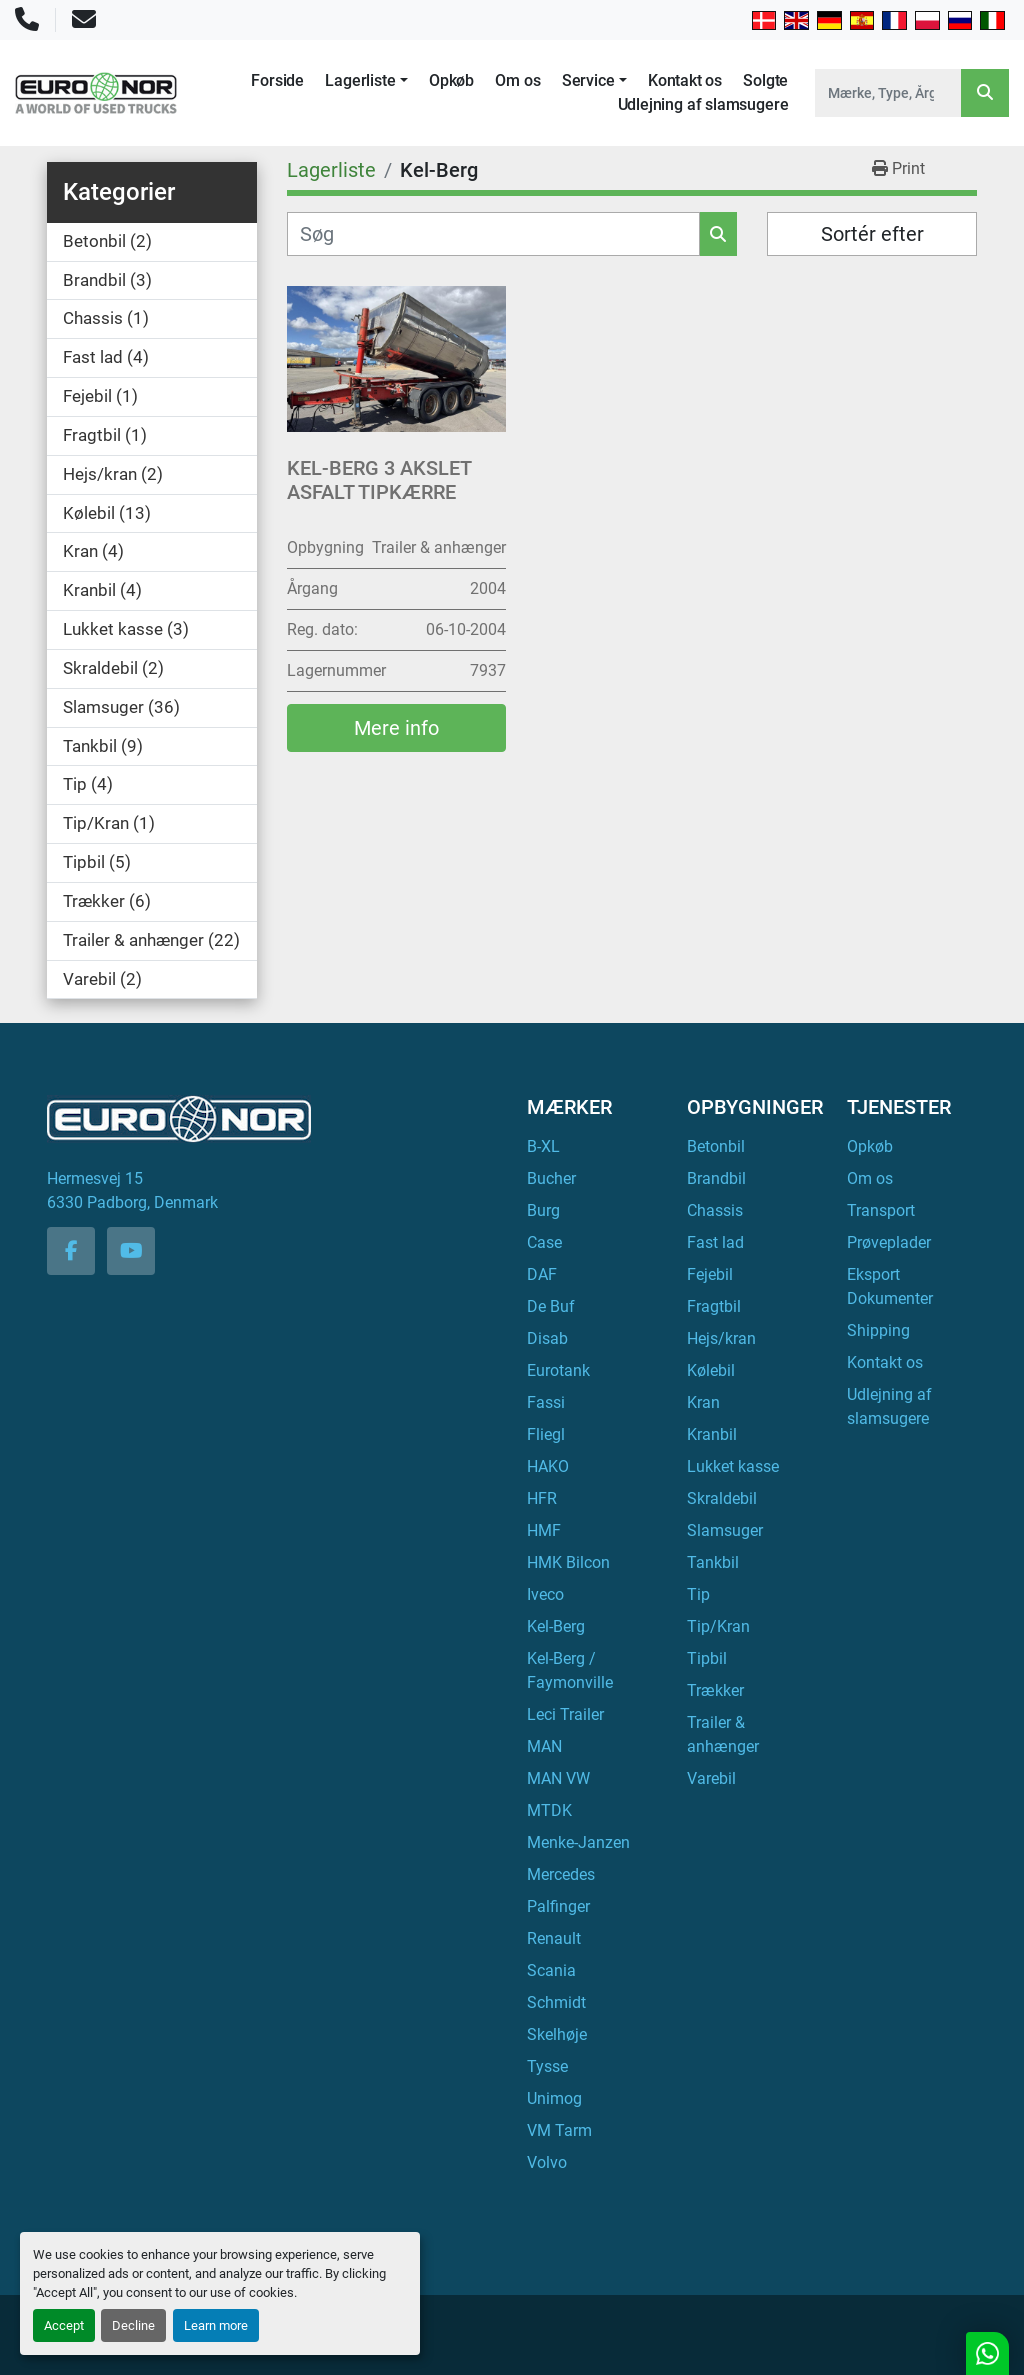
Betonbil (716, 1146)
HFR (542, 1498)
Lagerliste (360, 80)
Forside (277, 80)
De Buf (551, 1306)
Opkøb (451, 80)
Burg (543, 1210)
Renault (554, 1938)
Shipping (878, 1330)
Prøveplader (889, 1242)
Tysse (547, 2066)
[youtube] (131, 1251)
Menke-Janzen (578, 1842)
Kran (703, 1402)
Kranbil (712, 1434)
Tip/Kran (718, 1626)
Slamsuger (725, 1530)
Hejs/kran (721, 1338)
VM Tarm (559, 2130)
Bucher (551, 1178)
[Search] (888, 93)
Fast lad (715, 1242)
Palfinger (558, 1906)
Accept (64, 2325)
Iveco (545, 1594)
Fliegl (546, 1434)
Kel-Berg (556, 1626)
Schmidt (556, 2002)
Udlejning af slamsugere (703, 104)
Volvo (547, 2162)
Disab (547, 1338)
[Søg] (493, 234)
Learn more (216, 2325)
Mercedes (561, 1874)
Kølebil (711, 1370)
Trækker (715, 1690)
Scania (551, 1970)
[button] (366, 81)
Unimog (554, 2098)
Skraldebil (722, 1498)
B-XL (543, 1146)
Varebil (711, 1778)
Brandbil (716, 1178)
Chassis (715, 1210)
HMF (544, 1530)
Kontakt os (685, 80)
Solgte (765, 80)
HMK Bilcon (568, 1562)
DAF (542, 1274)
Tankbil (713, 1562)
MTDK (549, 1810)
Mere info (396, 728)
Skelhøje (557, 2034)
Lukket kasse (733, 1466)
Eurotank (558, 1370)
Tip (698, 1594)
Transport (881, 1210)
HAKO (548, 1466)
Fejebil (710, 1274)
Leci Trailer (565, 1714)
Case (544, 1242)
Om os (517, 80)
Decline (133, 2325)
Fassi (546, 1402)
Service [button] (588, 80)
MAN (544, 1746)
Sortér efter (872, 234)
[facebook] (71, 1251)
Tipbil (707, 1658)
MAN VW (558, 1778)
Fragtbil (714, 1306)
